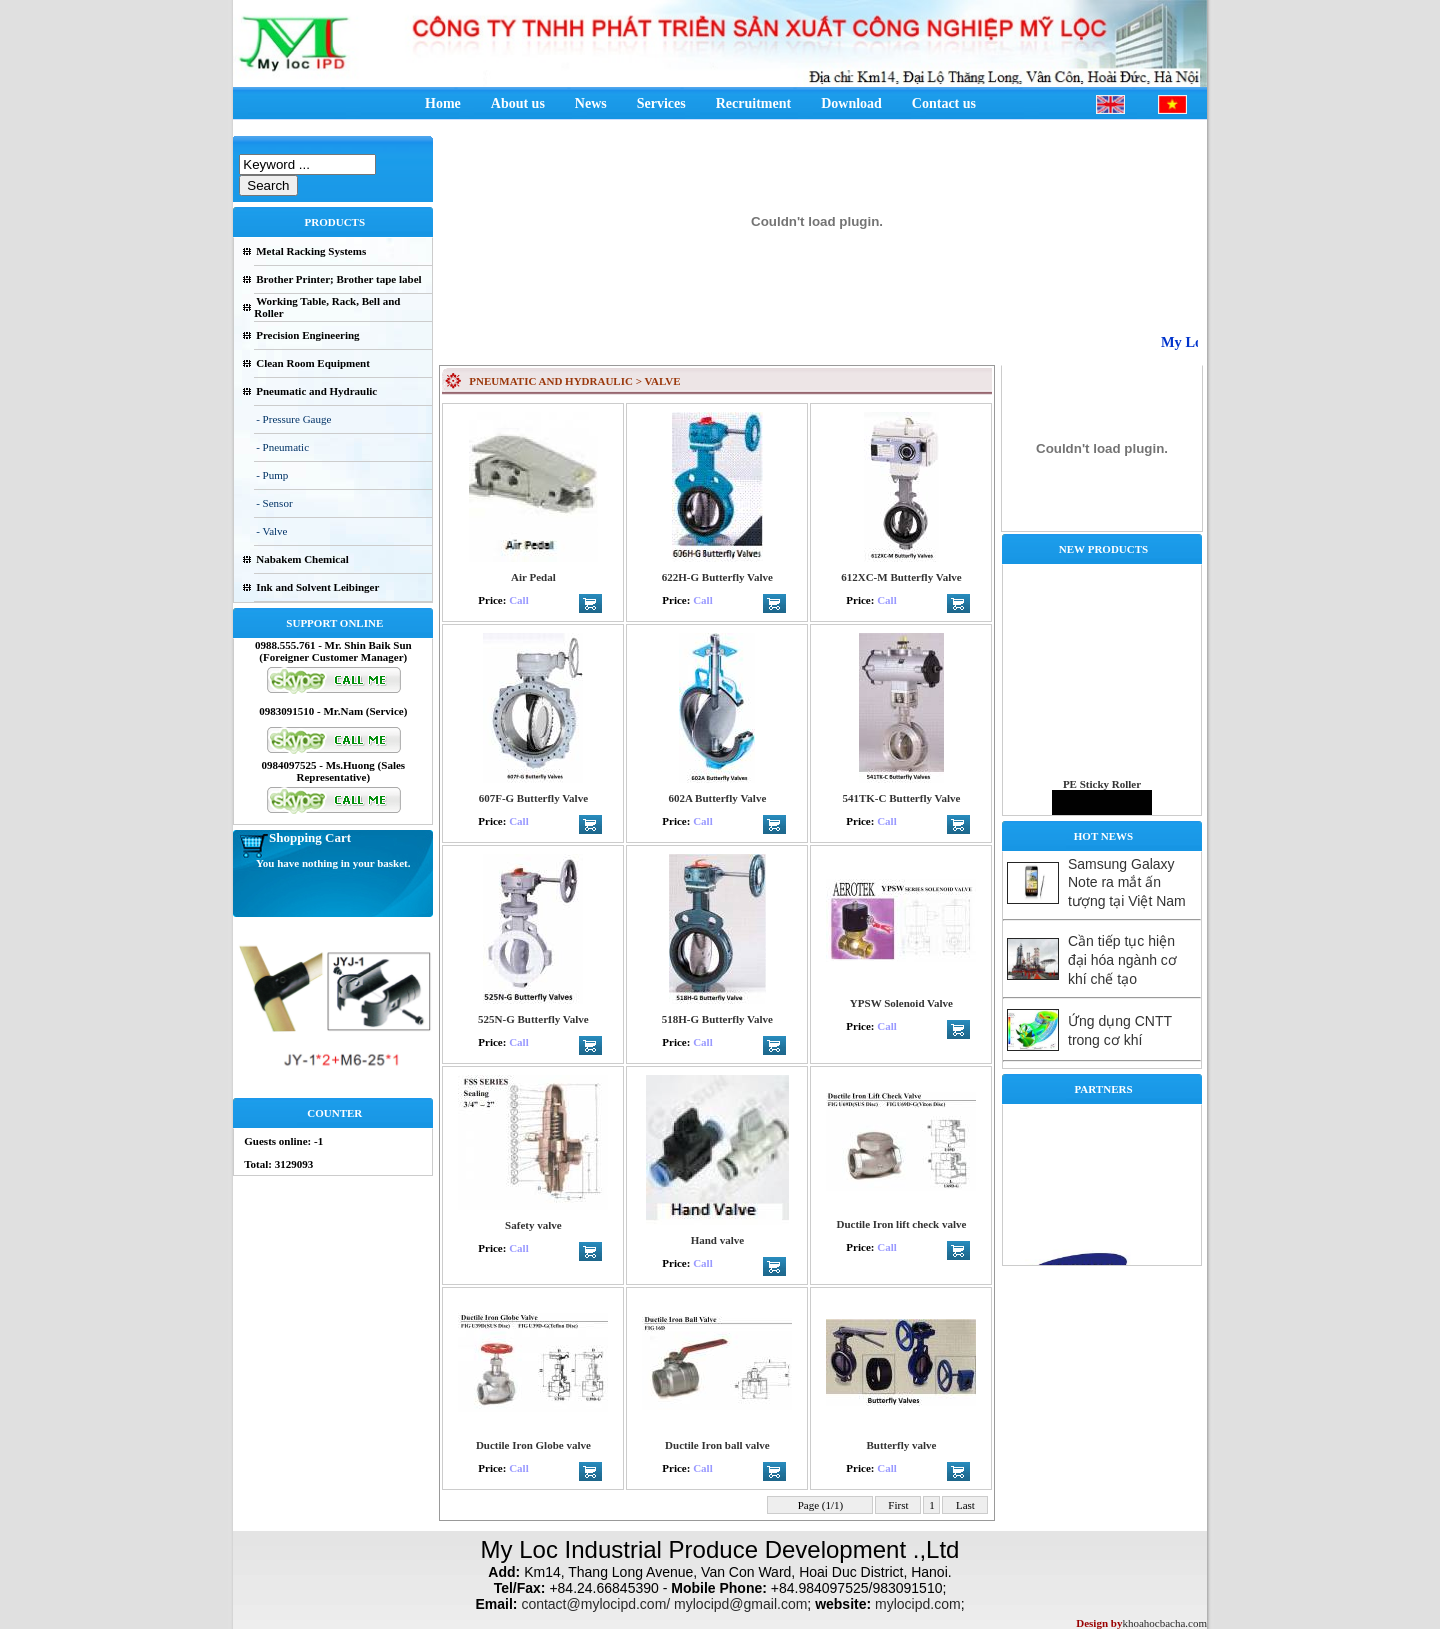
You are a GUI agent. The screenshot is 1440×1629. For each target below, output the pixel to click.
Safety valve (533, 1225)
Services (661, 103)
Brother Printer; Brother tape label (338, 279)
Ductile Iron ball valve (717, 1445)
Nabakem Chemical (302, 559)
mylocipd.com (918, 1604)
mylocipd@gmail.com (740, 1604)
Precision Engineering (307, 335)
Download (851, 103)
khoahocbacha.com (1164, 1623)
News (591, 103)
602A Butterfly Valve (717, 798)
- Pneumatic (282, 447)
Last (965, 1505)
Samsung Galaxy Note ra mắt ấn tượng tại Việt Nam (1127, 882)
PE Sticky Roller (1102, 793)
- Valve (271, 531)
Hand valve (717, 1240)
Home (443, 103)
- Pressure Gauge (293, 419)
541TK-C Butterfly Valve (901, 798)
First (899, 1505)
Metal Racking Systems (311, 251)
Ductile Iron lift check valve (901, 1224)
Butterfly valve (901, 1445)
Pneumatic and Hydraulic (316, 391)
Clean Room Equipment (313, 363)
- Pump (272, 475)
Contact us (944, 103)
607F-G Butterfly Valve (533, 798)
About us (518, 103)
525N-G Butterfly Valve (533, 1019)
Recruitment (753, 103)
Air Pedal (533, 577)
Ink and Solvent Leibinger (317, 587)
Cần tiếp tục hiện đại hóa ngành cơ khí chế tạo (1122, 960)
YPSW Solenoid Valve (901, 1003)
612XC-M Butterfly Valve (901, 577)
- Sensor (274, 503)
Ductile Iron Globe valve (533, 1445)
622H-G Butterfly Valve (717, 577)
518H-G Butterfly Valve (717, 1019)
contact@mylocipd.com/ (595, 1604)
